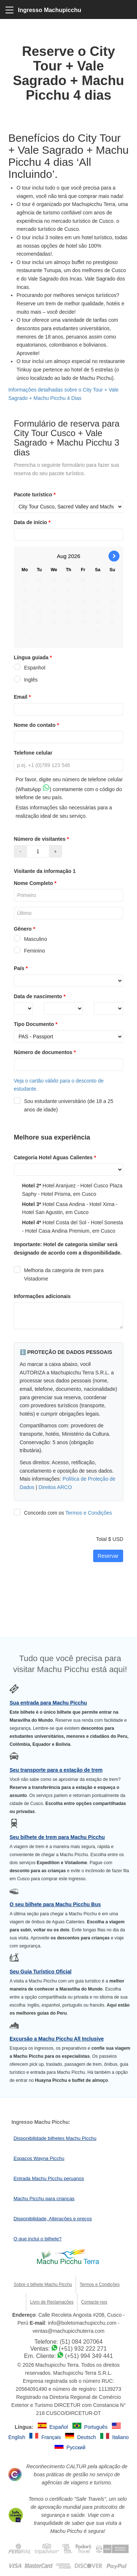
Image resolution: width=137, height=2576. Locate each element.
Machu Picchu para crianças (44, 2198)
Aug (62, 556)
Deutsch (87, 2437)
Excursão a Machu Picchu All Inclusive (56, 2039)
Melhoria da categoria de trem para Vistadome (59, 1274)
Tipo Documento (36, 1024)
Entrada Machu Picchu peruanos (49, 2178)
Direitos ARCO (55, 1487)
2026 (74, 556)
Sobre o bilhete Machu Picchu (43, 2284)
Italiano (120, 2437)
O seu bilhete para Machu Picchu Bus (55, 1904)
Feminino (29, 951)
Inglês (26, 680)
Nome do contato (37, 725)
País (21, 968)
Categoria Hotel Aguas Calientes (56, 1157)
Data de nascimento (40, 996)
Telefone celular (33, 753)
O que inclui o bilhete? (38, 2238)
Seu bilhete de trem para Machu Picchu (57, 1837)
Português (96, 2427)
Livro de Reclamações (51, 2302)
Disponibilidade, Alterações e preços (53, 2218)
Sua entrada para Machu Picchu (48, 1703)
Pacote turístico (35, 494)
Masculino (30, 939)
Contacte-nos (94, 2302)
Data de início (33, 522)
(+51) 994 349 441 (89, 2356)
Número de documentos (45, 1052)
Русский (75, 2447)
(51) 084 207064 (81, 2342)
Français (51, 2437)
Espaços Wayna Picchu (39, 2158)
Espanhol (29, 668)
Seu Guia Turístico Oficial (40, 1971)
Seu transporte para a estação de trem (55, 1770)
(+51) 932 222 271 (83, 2349)
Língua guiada (33, 657)
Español (59, 2427)
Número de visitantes (42, 839)
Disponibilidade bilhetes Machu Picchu (55, 2138)
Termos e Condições (88, 1513)
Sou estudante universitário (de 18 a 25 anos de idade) (63, 1105)
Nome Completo (36, 883)
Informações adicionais (42, 1296)
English (17, 2437)
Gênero (25, 929)
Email (23, 697)
